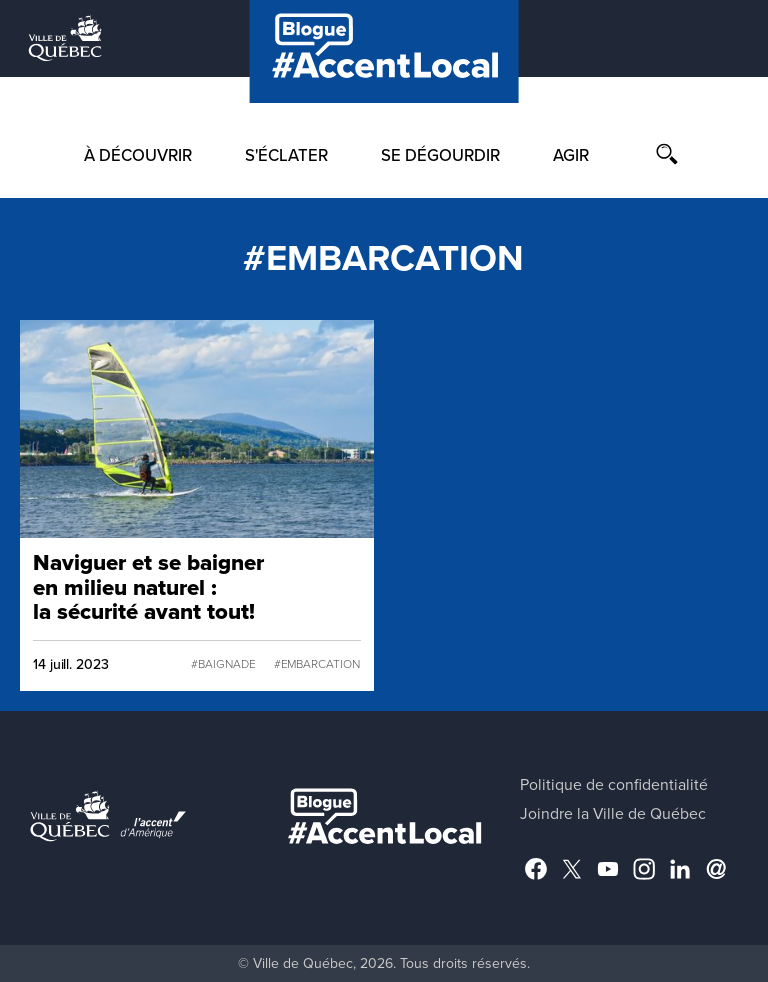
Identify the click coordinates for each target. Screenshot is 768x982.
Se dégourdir (440, 156)
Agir (571, 156)
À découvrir (138, 156)
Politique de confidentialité (614, 785)
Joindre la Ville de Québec (613, 814)
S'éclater (286, 156)
